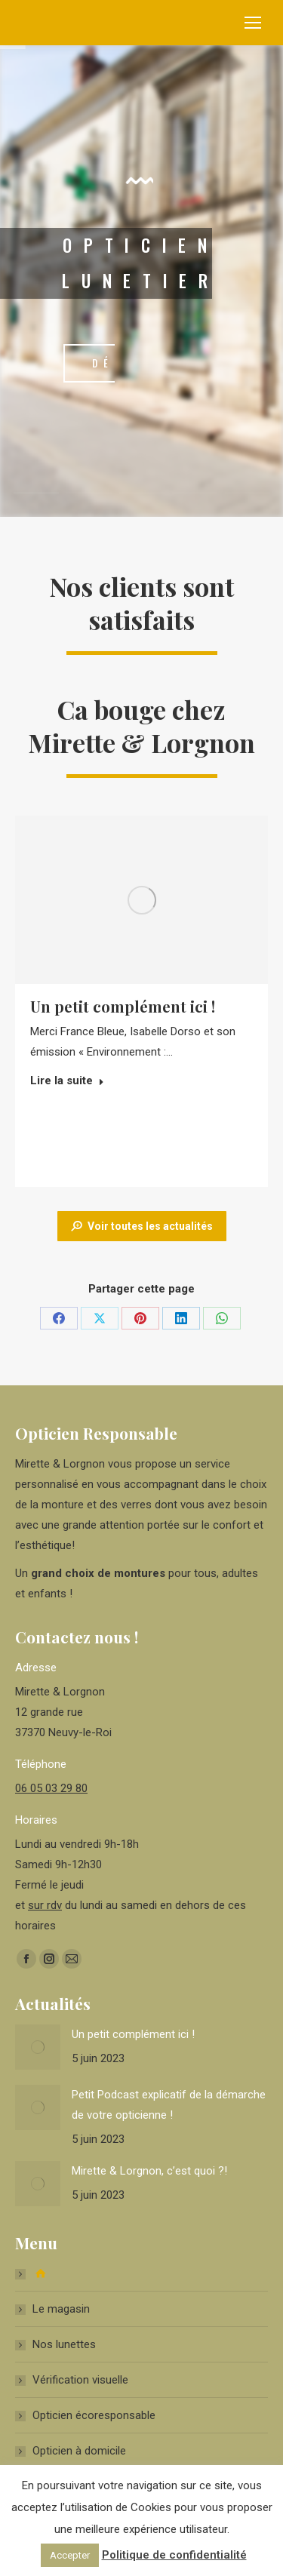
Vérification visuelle (80, 2380)
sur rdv (45, 1905)
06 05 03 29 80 (51, 1788)
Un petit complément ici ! (122, 1006)
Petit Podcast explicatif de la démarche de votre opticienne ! (169, 2105)
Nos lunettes (64, 2344)
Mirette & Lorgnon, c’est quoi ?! (149, 2171)
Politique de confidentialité (174, 2555)
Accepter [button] (70, 2555)
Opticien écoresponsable (93, 2415)
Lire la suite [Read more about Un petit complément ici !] (67, 1080)
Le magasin (61, 2309)
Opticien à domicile (79, 2451)
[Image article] (37, 2047)
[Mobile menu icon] (253, 23)
